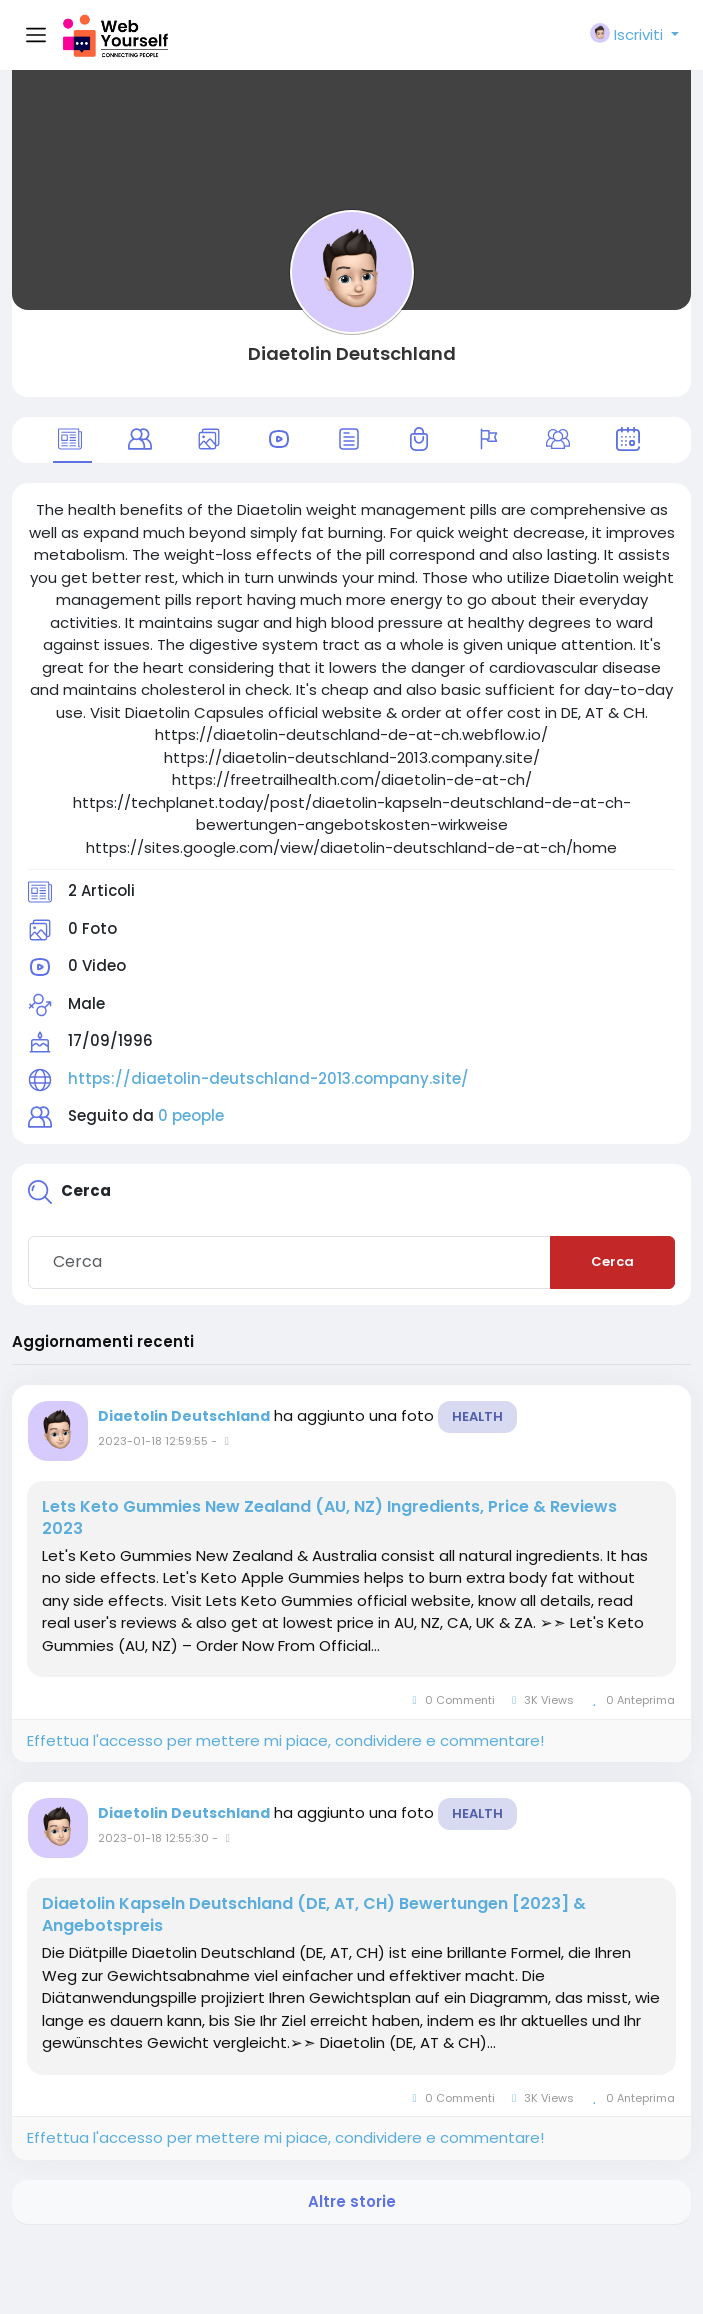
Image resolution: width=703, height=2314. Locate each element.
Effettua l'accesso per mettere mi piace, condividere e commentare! (285, 1740)
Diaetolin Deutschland (352, 353)
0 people (191, 1115)
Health (477, 1416)
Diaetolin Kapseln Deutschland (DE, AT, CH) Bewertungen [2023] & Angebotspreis (314, 1915)
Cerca (612, 1261)
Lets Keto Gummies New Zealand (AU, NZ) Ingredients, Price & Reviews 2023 (329, 1518)
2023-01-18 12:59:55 (153, 1441)
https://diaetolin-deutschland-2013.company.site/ (268, 1078)
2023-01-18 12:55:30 (153, 1838)
